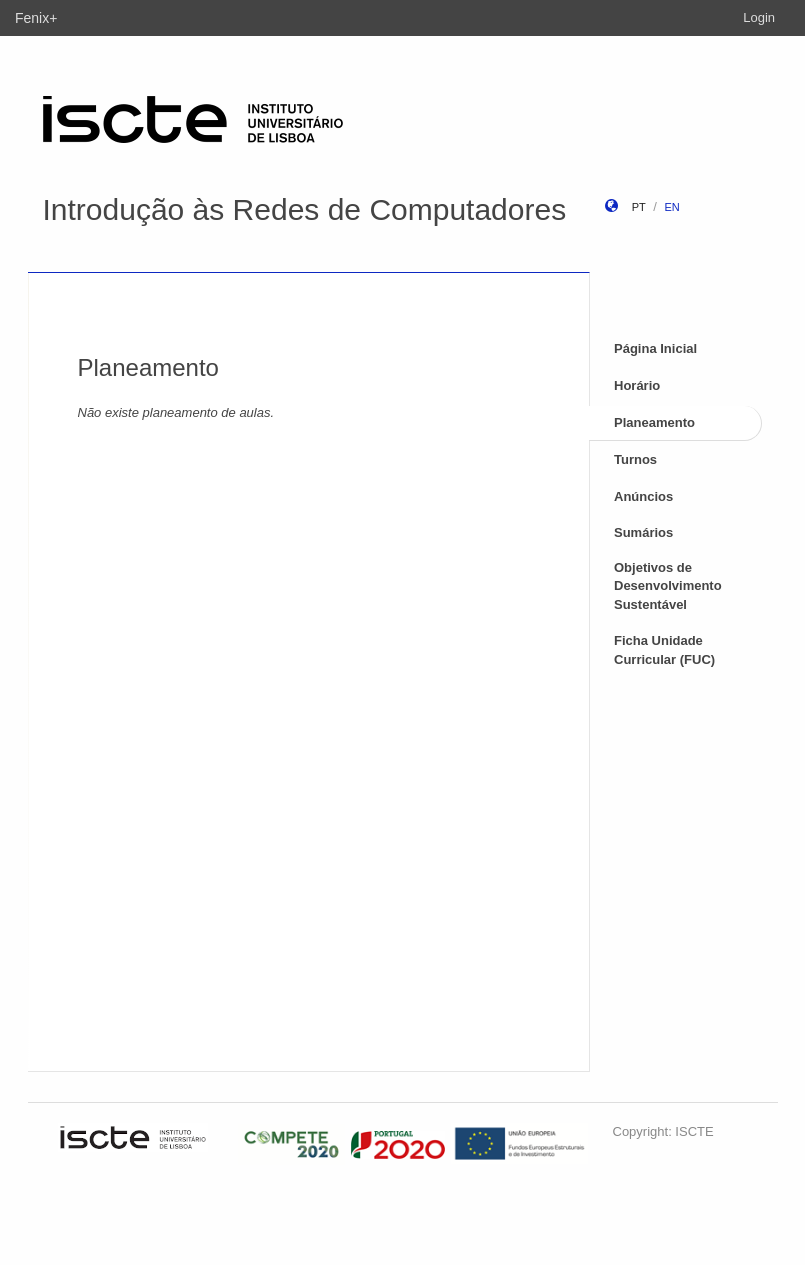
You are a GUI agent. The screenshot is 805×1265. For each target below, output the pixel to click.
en (671, 207)
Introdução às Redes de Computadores (305, 209)
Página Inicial (655, 348)
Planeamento (654, 422)
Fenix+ (36, 18)
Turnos (635, 459)
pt (639, 207)
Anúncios (643, 496)
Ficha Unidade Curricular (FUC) (664, 650)
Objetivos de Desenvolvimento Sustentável (668, 586)
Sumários (643, 532)
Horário (637, 385)
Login (759, 17)
